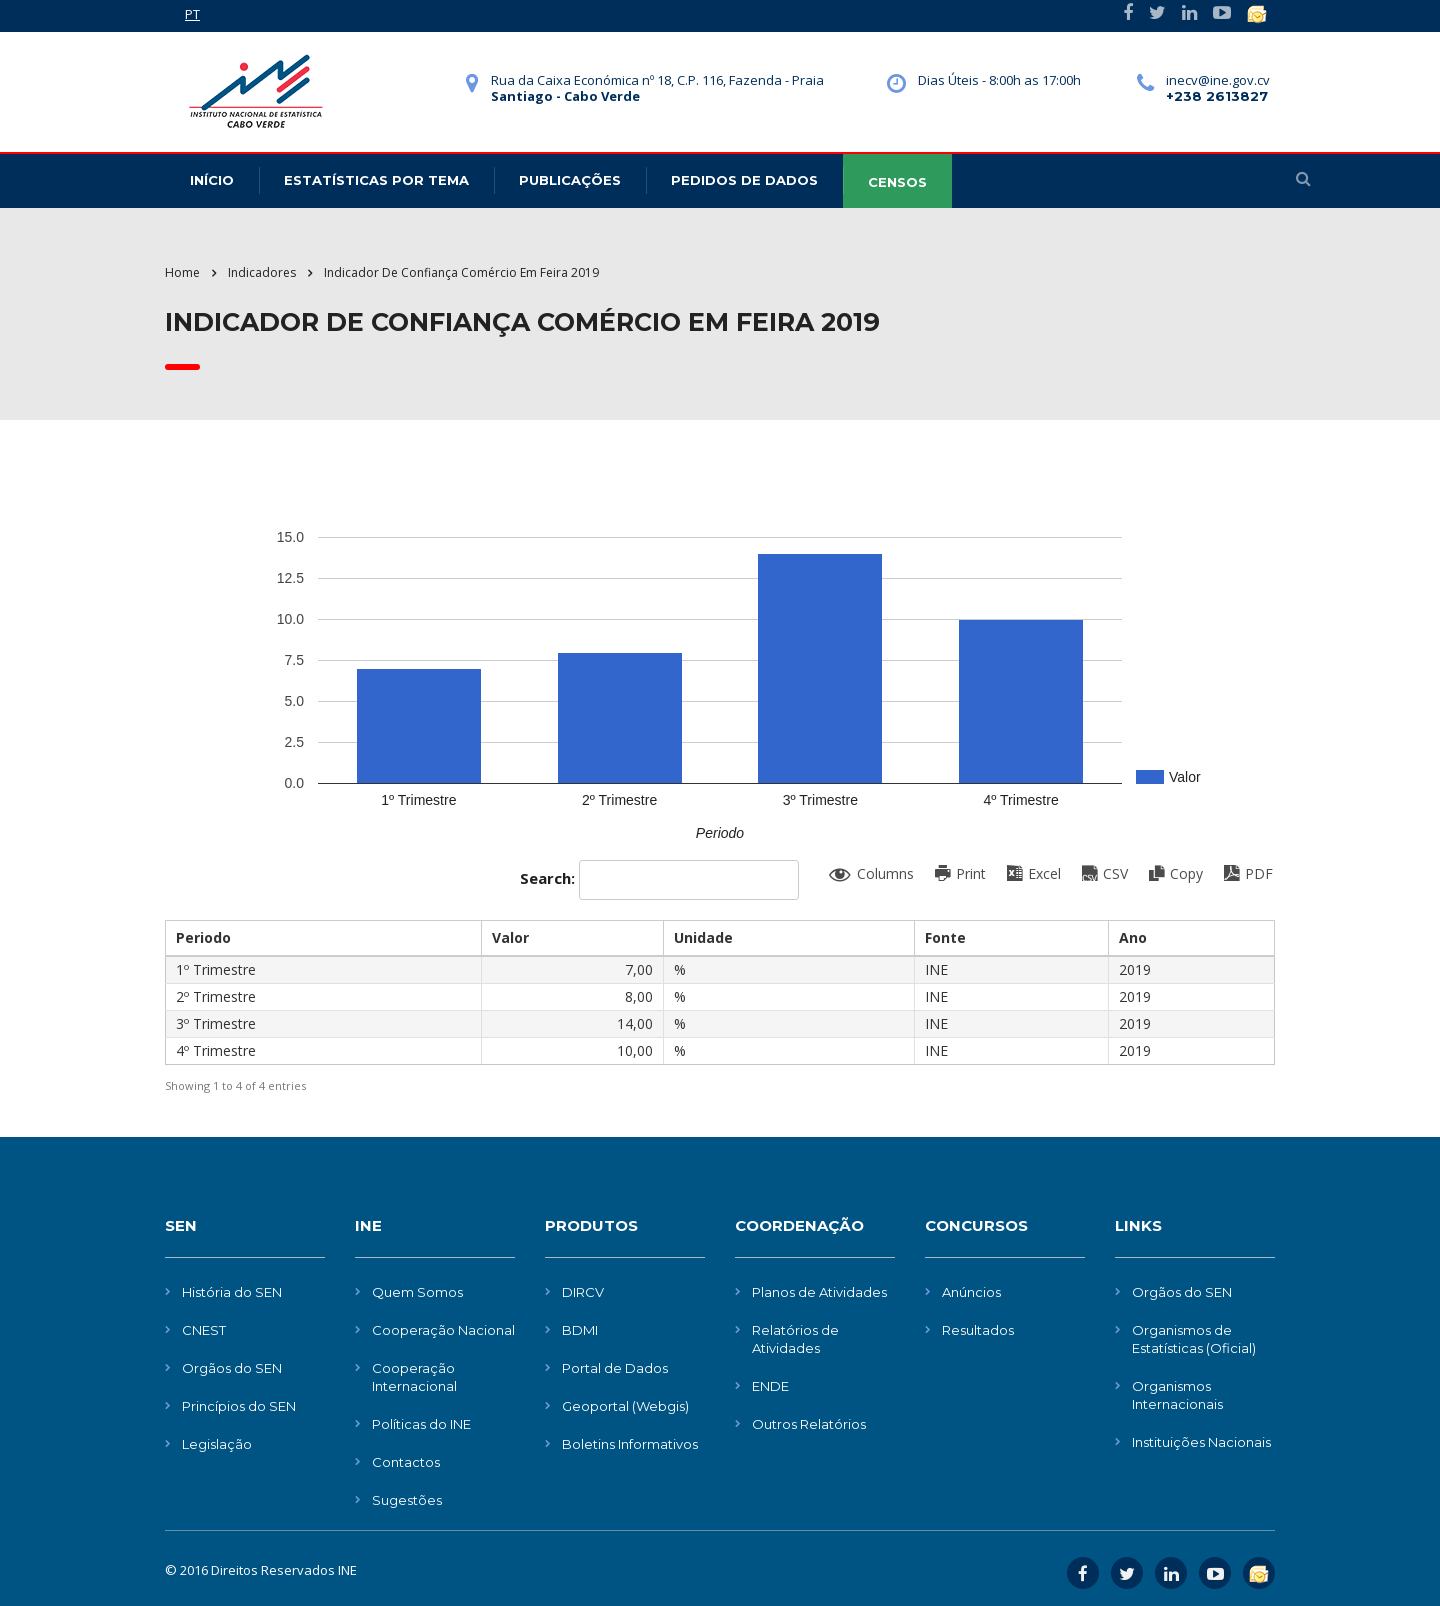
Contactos (406, 1462)
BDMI (580, 1330)
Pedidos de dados (744, 180)
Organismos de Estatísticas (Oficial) (1194, 1339)
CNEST (204, 1330)
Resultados (978, 1330)
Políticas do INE (421, 1424)
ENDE (770, 1386)
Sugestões (407, 1500)
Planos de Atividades (819, 1292)
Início (212, 180)
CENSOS (897, 182)
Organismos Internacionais (1177, 1395)
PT (192, 14)
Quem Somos (417, 1292)
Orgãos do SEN (232, 1368)
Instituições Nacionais (1201, 1442)
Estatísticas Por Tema (376, 180)
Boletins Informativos (630, 1444)
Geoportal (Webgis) (625, 1406)
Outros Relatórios (809, 1424)
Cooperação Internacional (414, 1377)
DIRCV (583, 1292)
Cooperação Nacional (443, 1330)
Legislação (217, 1444)
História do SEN (232, 1292)
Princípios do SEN (239, 1406)
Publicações (570, 180)
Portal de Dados (615, 1368)
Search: (659, 880)
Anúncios (971, 1292)
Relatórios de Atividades (795, 1339)
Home (182, 272)
